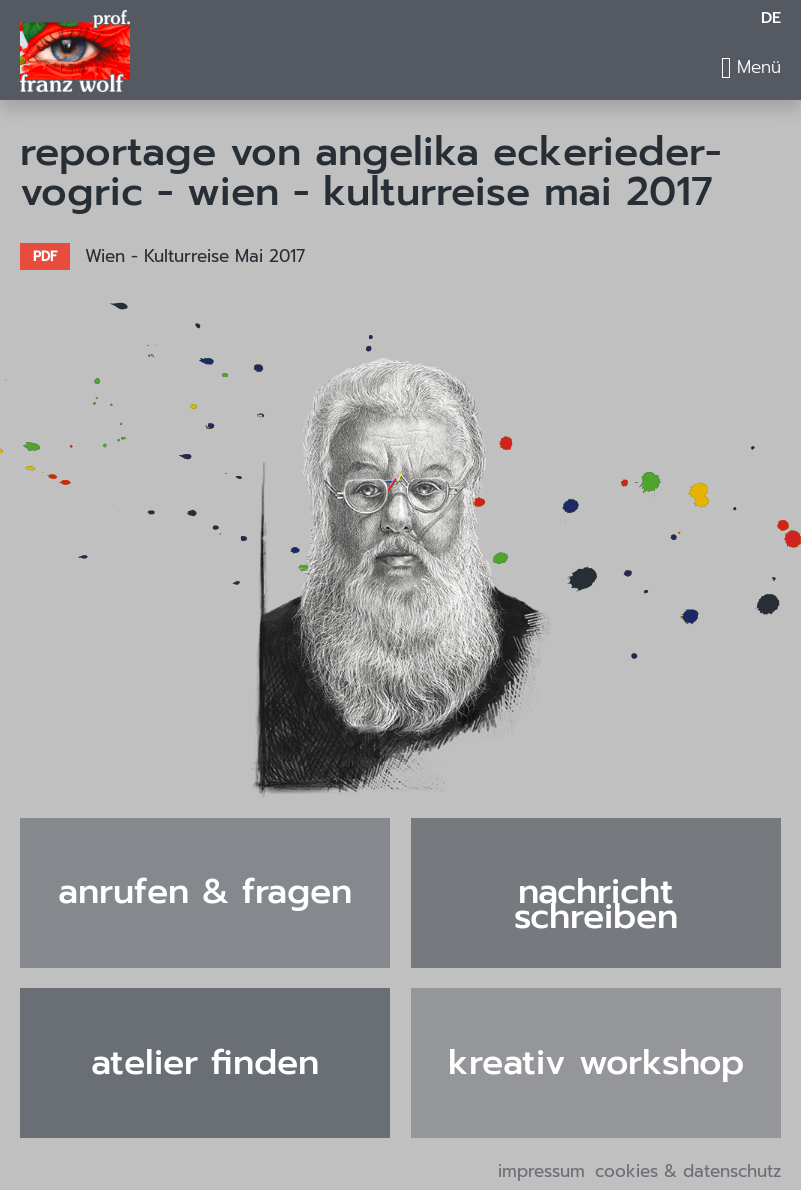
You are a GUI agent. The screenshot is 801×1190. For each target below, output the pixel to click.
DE (771, 18)
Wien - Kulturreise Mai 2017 (195, 256)
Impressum (541, 1171)
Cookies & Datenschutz (688, 1171)
